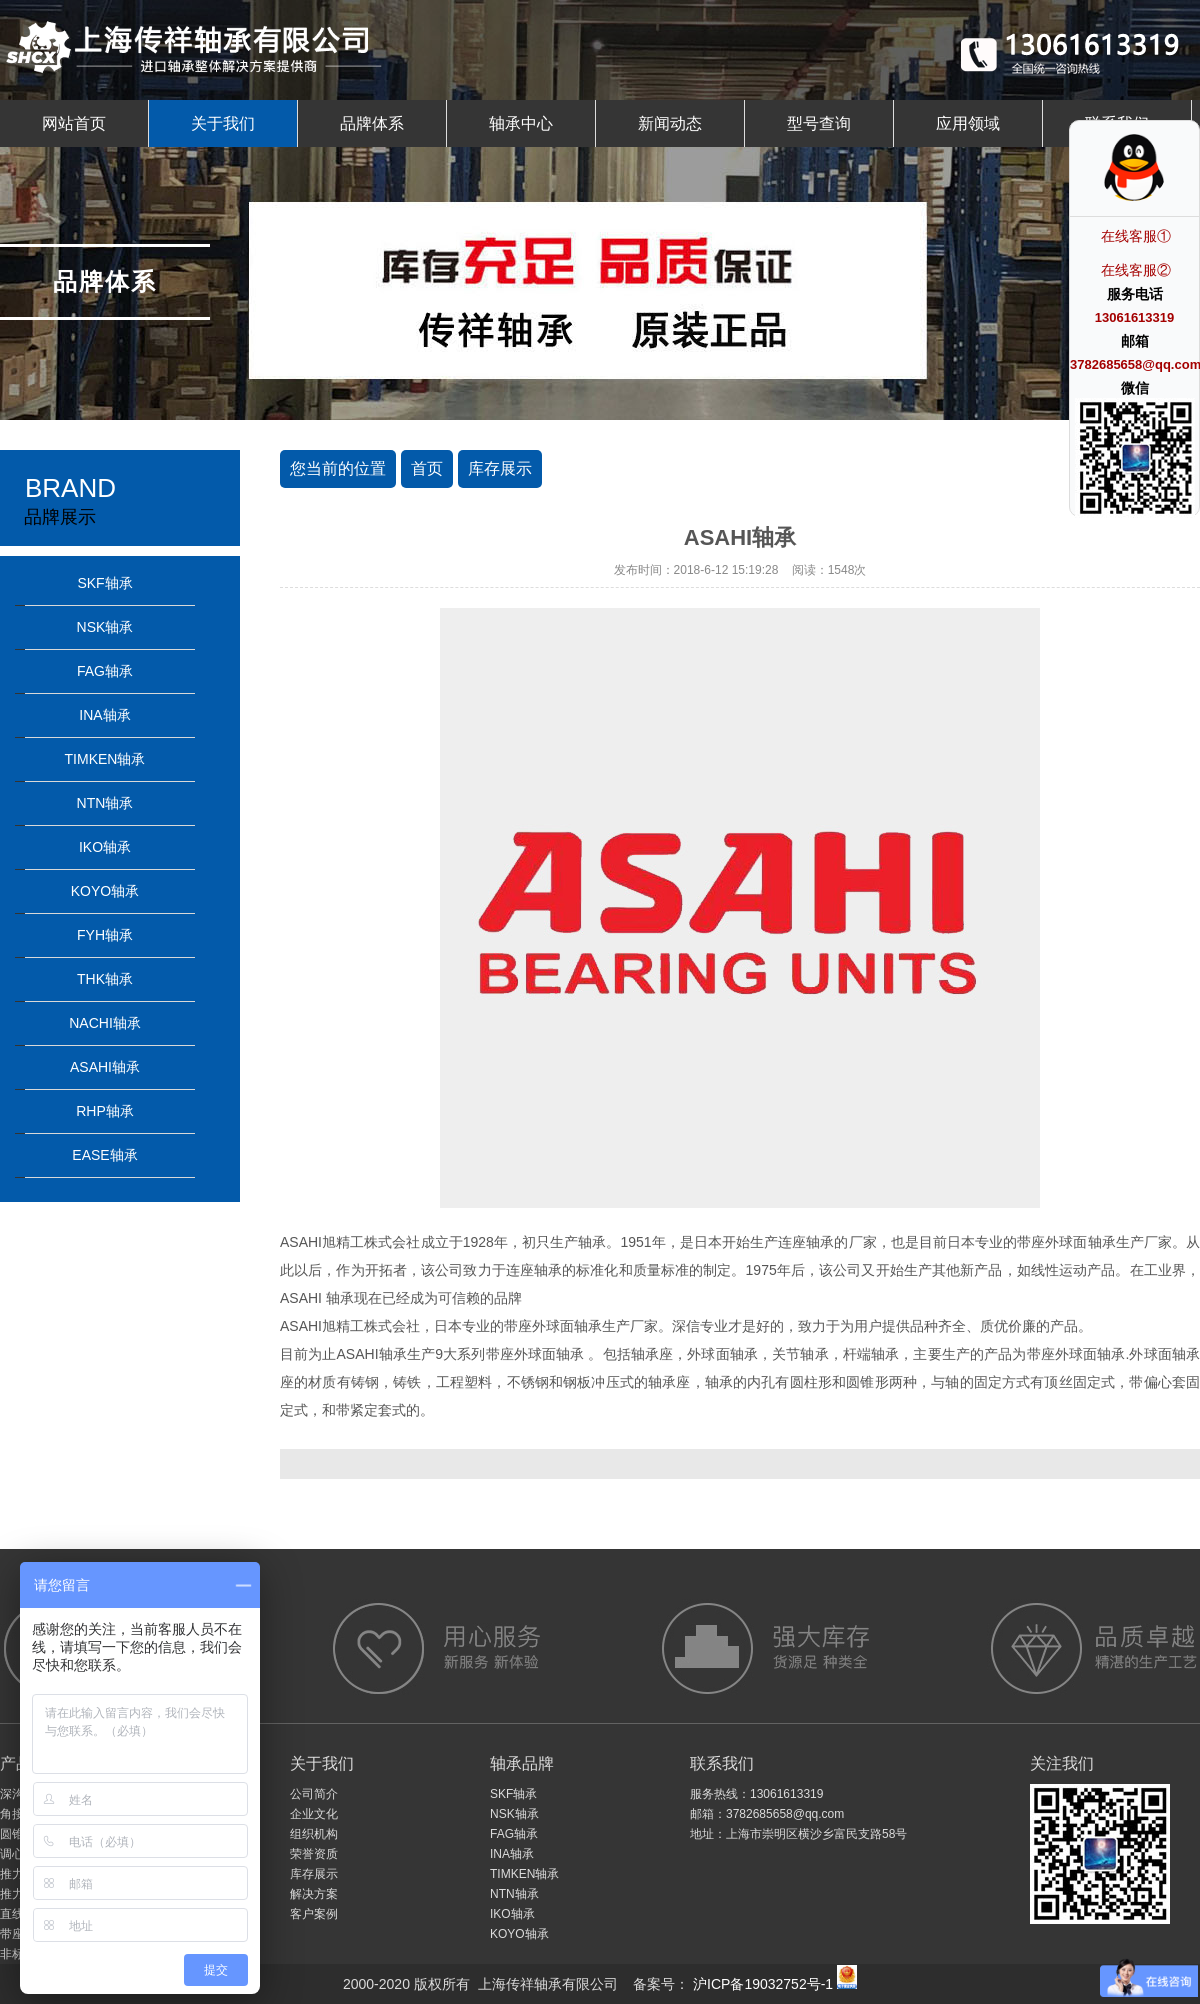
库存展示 (500, 468)
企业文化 (314, 1814)
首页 (427, 468)
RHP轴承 (105, 1111)
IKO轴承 (105, 847)
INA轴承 (104, 715)
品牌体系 (372, 123)
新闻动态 (670, 123)
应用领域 (968, 123)
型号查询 (819, 123)
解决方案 (314, 1894)
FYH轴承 (105, 935)
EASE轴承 (104, 1155)
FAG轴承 (105, 671)
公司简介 (314, 1794)
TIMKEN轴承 (105, 759)
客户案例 (314, 1914)
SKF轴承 (104, 583)
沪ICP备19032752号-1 (761, 1984)
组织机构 (314, 1834)
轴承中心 (521, 123)
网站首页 (74, 123)
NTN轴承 (105, 803)
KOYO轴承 (105, 891)
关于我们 (223, 123)
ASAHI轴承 (105, 1067)
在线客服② (1136, 270)
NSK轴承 (105, 627)
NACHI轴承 (105, 1023)
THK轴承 (105, 979)
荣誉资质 (314, 1854)
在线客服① (1136, 236)
